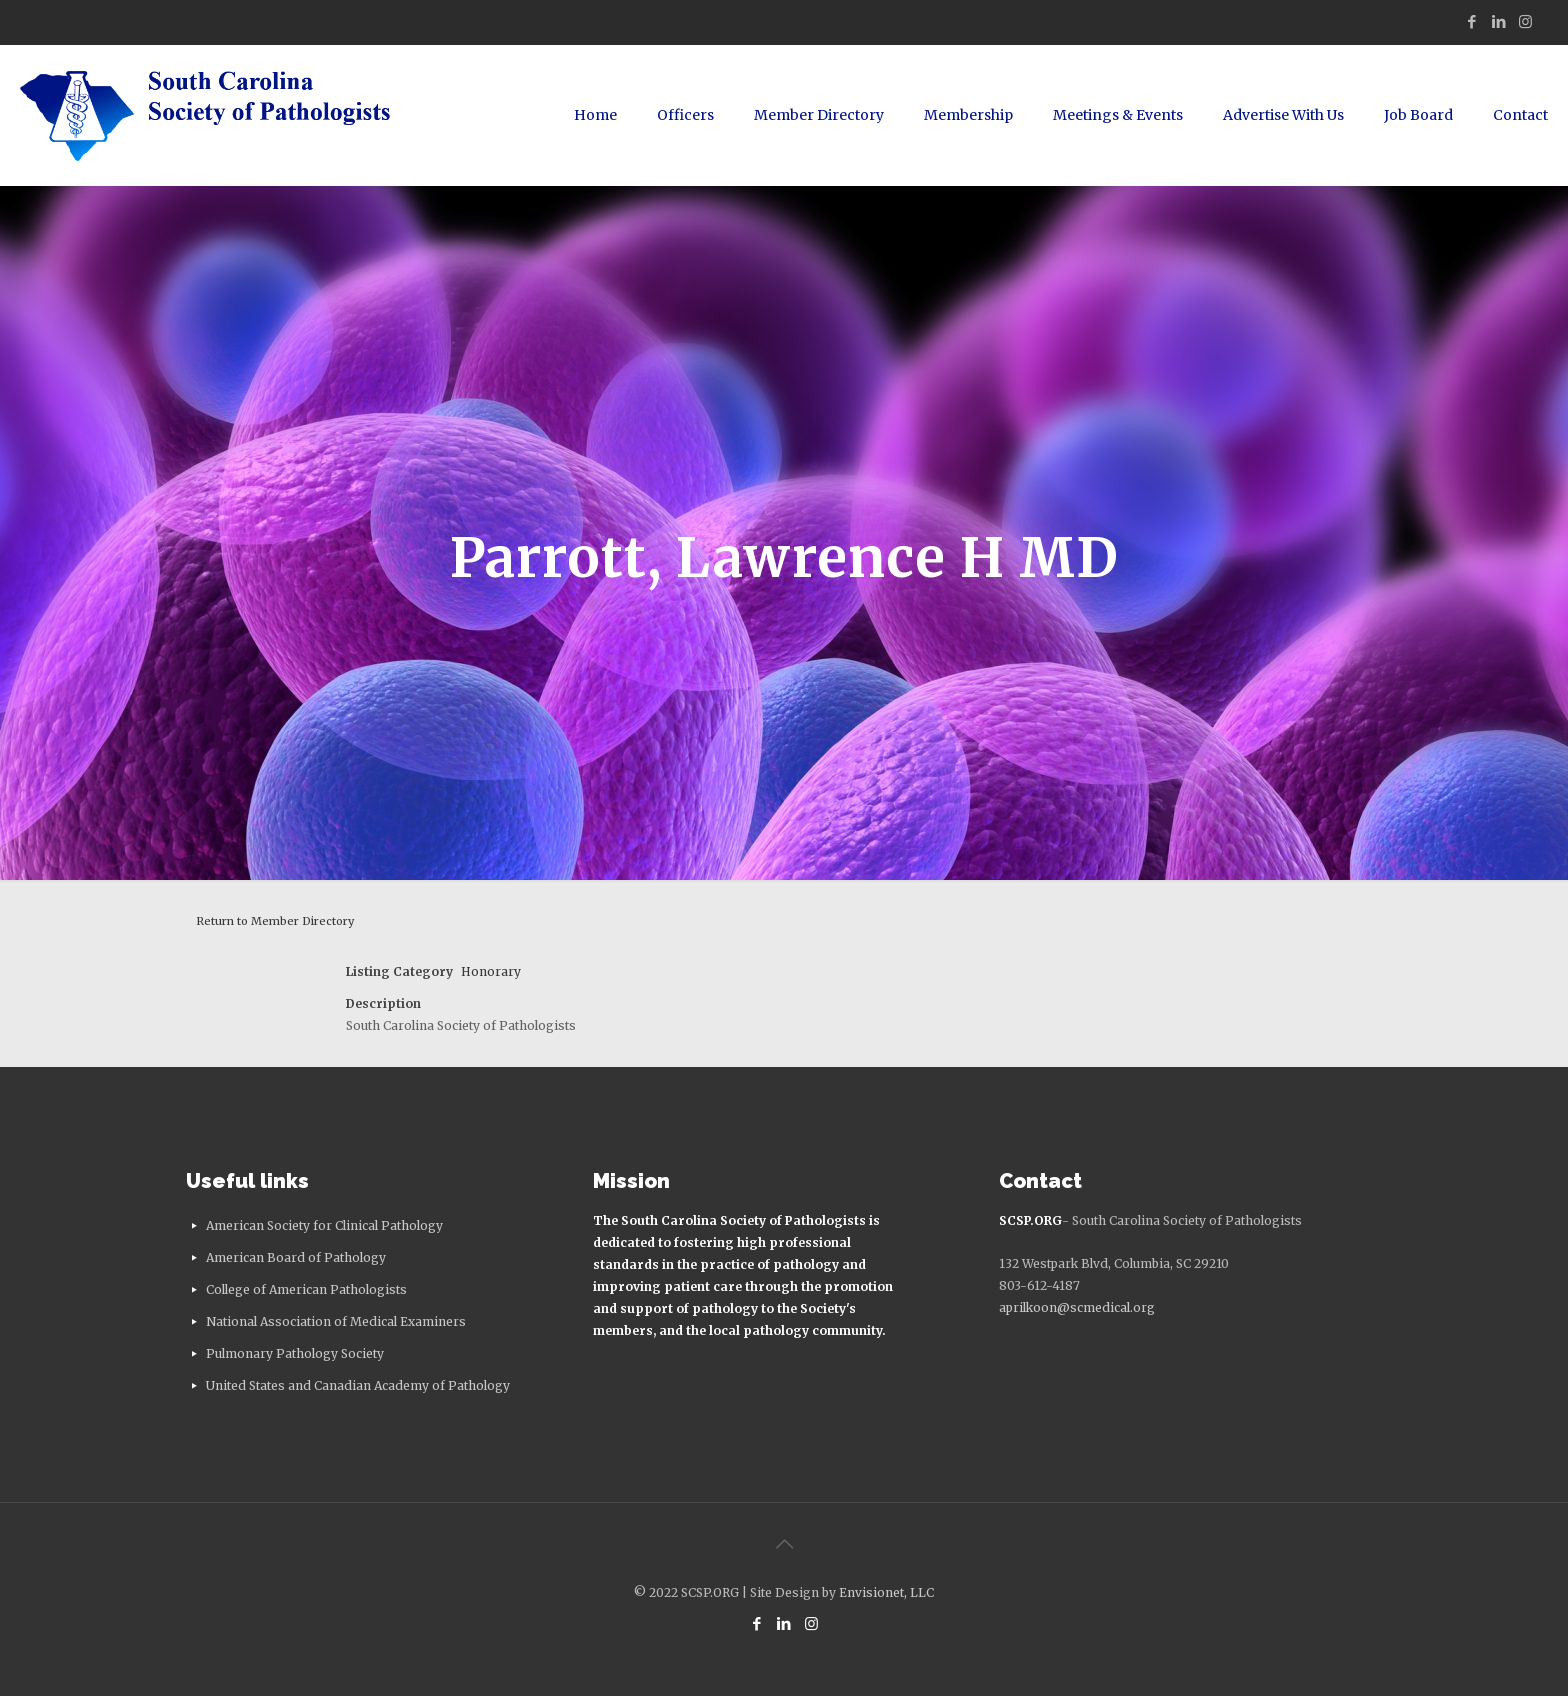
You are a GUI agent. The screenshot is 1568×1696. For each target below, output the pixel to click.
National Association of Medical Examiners (336, 1321)
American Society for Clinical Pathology (324, 1225)
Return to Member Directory (275, 921)
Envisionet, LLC (886, 1592)
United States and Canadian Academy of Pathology (358, 1385)
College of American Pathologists (306, 1289)
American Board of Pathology (296, 1257)
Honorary (491, 971)
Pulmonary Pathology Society (295, 1353)
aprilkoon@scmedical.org (1077, 1307)
